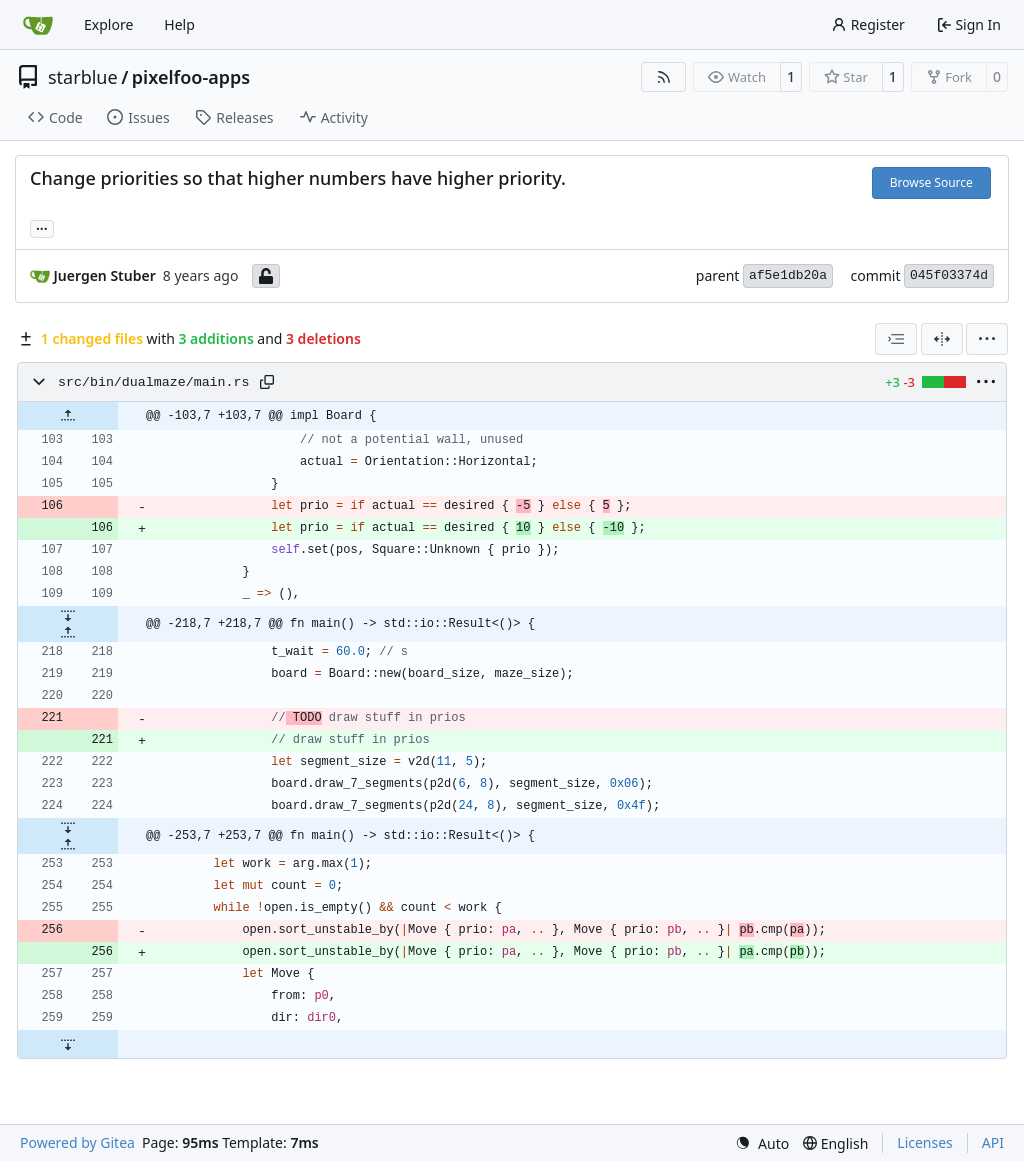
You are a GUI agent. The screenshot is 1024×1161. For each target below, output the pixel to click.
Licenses (925, 1142)
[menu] (987, 339)
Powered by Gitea (77, 1142)
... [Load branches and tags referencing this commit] (42, 227)
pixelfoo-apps (191, 77)
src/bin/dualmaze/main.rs (154, 382)
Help (179, 24)
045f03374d (949, 275)
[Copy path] (267, 382)
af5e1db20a (788, 275)
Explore (108, 24)
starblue (83, 77)
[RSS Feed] (664, 77)
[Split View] (942, 339)
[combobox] (896, 339)
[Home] (38, 25)
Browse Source (931, 182)
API (993, 1142)
